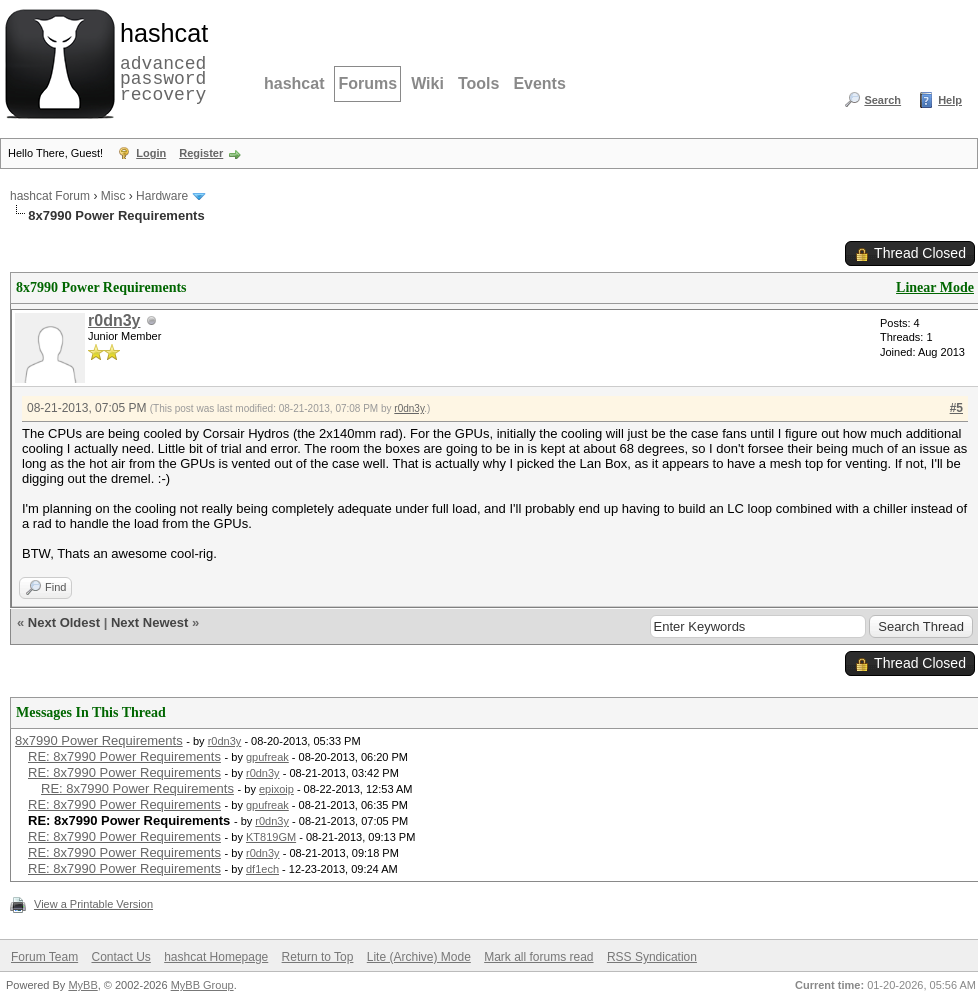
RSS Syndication (652, 957)
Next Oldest (64, 622)
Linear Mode (935, 287)
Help (950, 100)
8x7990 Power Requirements (99, 740)
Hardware (162, 196)
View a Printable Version (93, 904)
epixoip (276, 789)
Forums (367, 83)
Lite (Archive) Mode (419, 957)
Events (539, 83)
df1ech (262, 869)
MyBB (82, 985)
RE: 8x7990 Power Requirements (124, 756)
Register (201, 153)
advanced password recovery (160, 61)
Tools (478, 83)
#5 (956, 408)
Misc (113, 196)
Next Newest (149, 622)
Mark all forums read (538, 957)
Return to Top (318, 957)
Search (882, 100)
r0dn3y (114, 320)
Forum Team (44, 957)
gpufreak (267, 757)
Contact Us (120, 957)
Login (151, 153)
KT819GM (271, 837)
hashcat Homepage (216, 957)
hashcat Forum (50, 196)
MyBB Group (202, 985)
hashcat (294, 83)
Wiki (427, 83)
